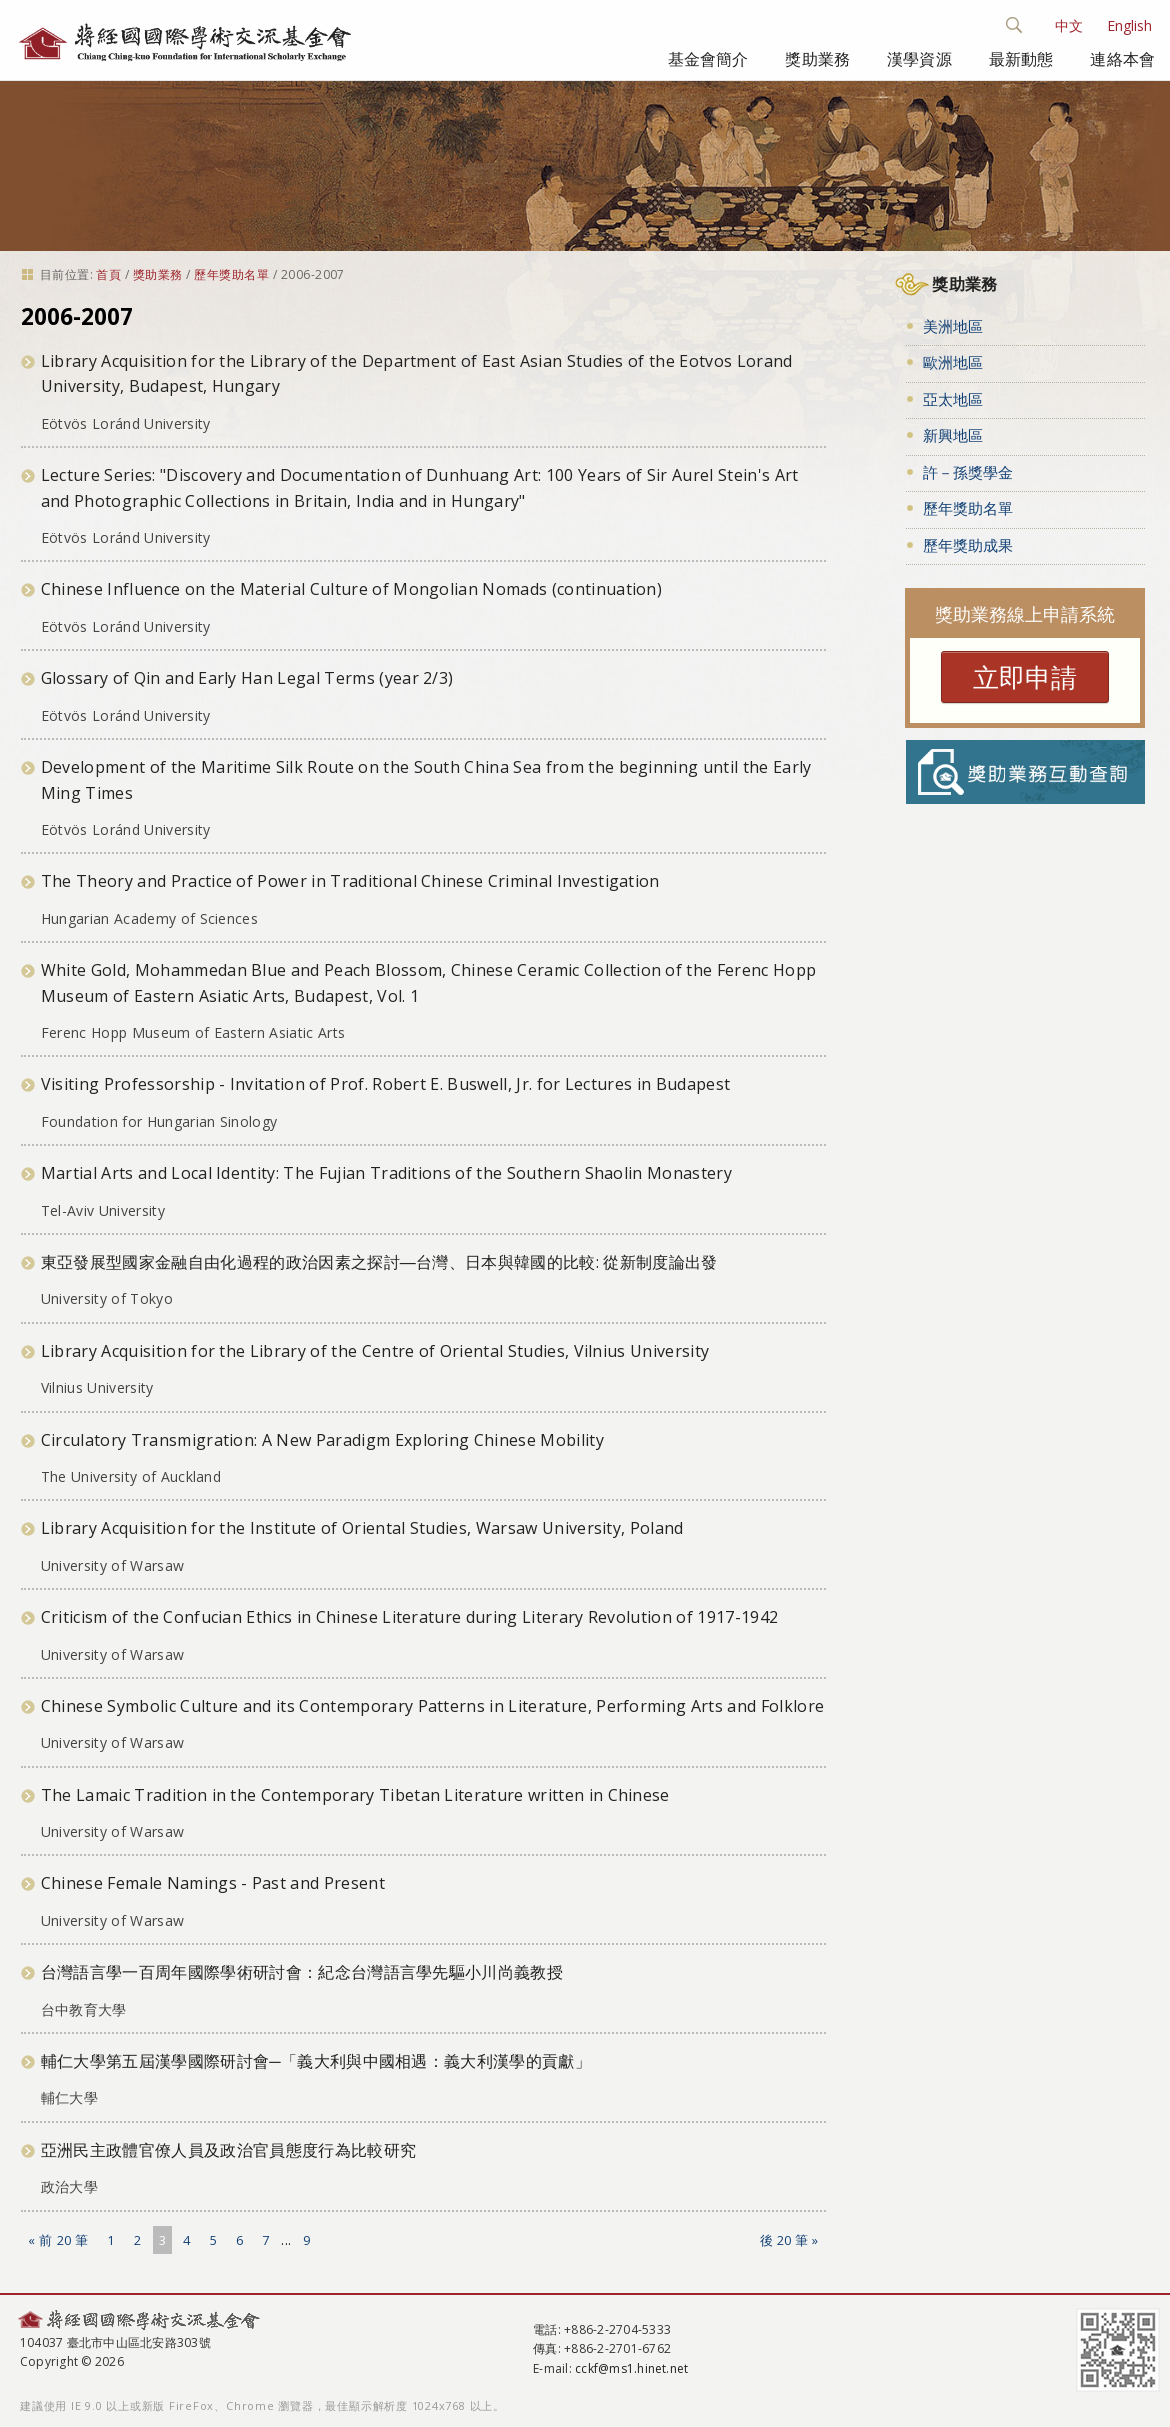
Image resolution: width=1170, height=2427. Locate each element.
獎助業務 (817, 59)
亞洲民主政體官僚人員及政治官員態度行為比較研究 (228, 2150)
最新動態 (1021, 59)
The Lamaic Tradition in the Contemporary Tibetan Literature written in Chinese (355, 1795)
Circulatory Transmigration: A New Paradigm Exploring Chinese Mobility (322, 1440)
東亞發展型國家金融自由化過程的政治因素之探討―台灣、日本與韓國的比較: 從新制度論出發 (379, 1262)
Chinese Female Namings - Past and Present (213, 1883)
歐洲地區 (953, 362)
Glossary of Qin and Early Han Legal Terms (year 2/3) (247, 678)
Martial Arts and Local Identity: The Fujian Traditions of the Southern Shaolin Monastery (386, 1173)
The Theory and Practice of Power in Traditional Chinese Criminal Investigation (350, 881)
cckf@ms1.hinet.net (631, 2368)
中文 (1069, 25)
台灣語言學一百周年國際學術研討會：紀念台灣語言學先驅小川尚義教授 (302, 1972)
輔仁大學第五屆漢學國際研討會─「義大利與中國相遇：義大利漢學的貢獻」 (316, 2061)
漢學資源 (919, 59)
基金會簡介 (708, 59)
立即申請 (1025, 677)
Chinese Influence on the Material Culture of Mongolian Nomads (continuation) (351, 589)
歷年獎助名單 (231, 274)
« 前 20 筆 (58, 2240)
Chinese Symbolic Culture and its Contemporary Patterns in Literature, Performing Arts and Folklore (432, 1706)
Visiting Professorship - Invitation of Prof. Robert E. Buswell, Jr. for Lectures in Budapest (385, 1084)
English (1129, 25)
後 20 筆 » (789, 2240)
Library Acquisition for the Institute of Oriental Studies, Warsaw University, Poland (362, 1528)
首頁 (108, 274)
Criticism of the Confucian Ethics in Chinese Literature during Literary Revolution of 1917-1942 (409, 1617)
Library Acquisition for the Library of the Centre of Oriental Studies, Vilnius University (375, 1351)
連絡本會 (1122, 59)
